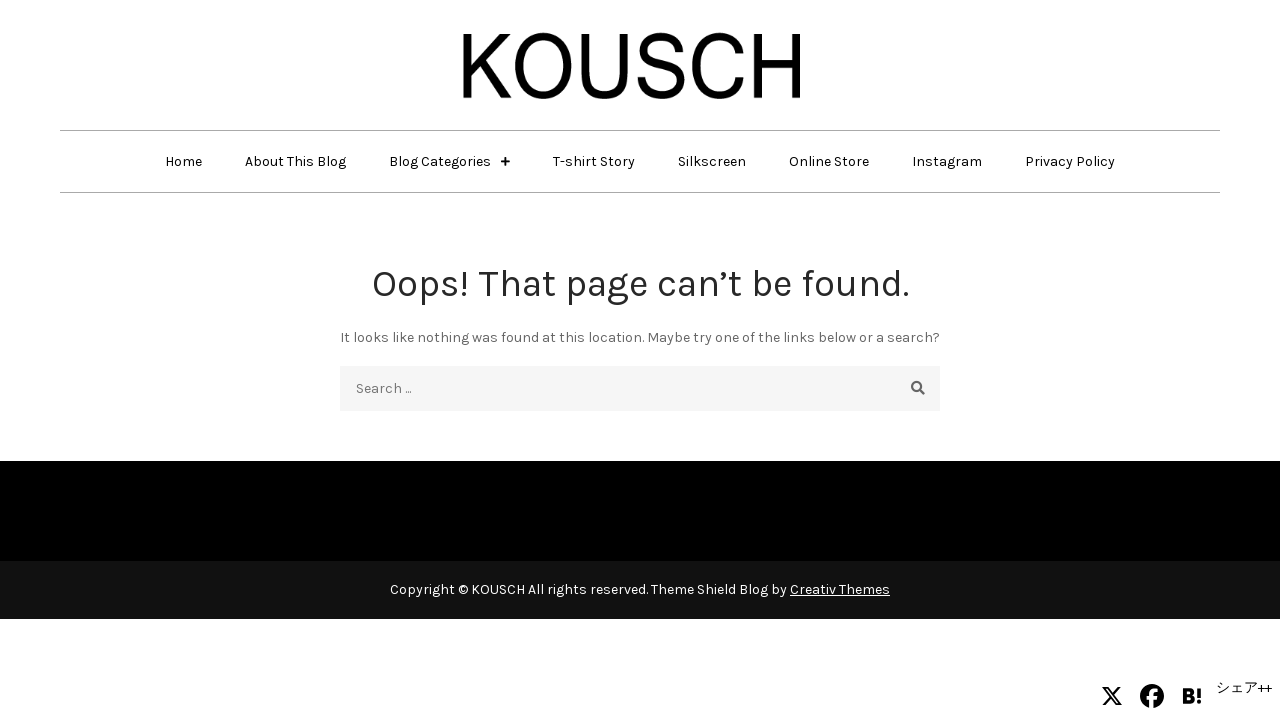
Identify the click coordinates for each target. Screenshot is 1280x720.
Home (183, 161)
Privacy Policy (1070, 161)
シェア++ (1244, 687)
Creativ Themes (840, 589)
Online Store (829, 161)
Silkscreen (712, 161)
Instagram (947, 161)
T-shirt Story (594, 161)
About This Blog (295, 161)
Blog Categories (440, 161)
